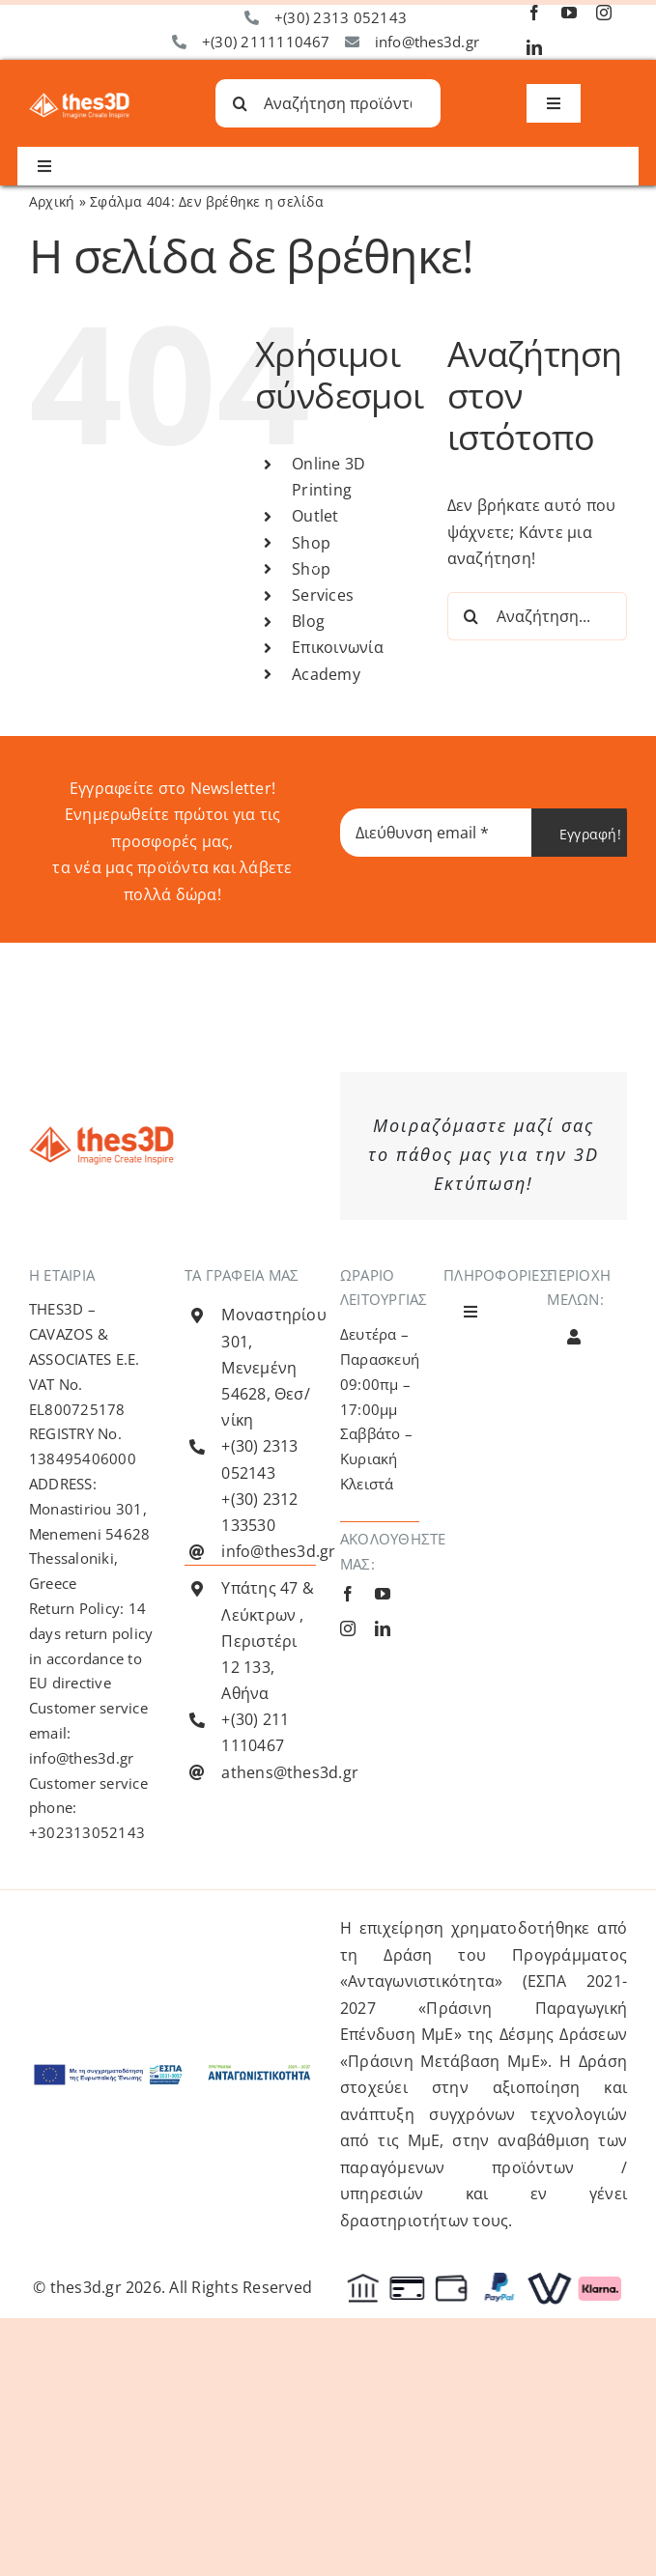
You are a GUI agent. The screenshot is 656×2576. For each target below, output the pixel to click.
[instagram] (604, 12)
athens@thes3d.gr (289, 1772)
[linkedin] (534, 47)
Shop (311, 542)
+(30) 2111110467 (266, 41)
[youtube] (569, 12)
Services (323, 595)
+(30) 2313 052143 (340, 17)
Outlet (315, 515)
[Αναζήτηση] (239, 103)
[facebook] (534, 12)
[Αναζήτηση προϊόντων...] (328, 103)
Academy (326, 674)
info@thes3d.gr (427, 41)
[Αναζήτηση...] (537, 616)
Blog (308, 621)
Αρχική (51, 201)
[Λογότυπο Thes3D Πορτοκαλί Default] (101, 1134)
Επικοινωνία (338, 647)
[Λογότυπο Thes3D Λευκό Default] (79, 100)
